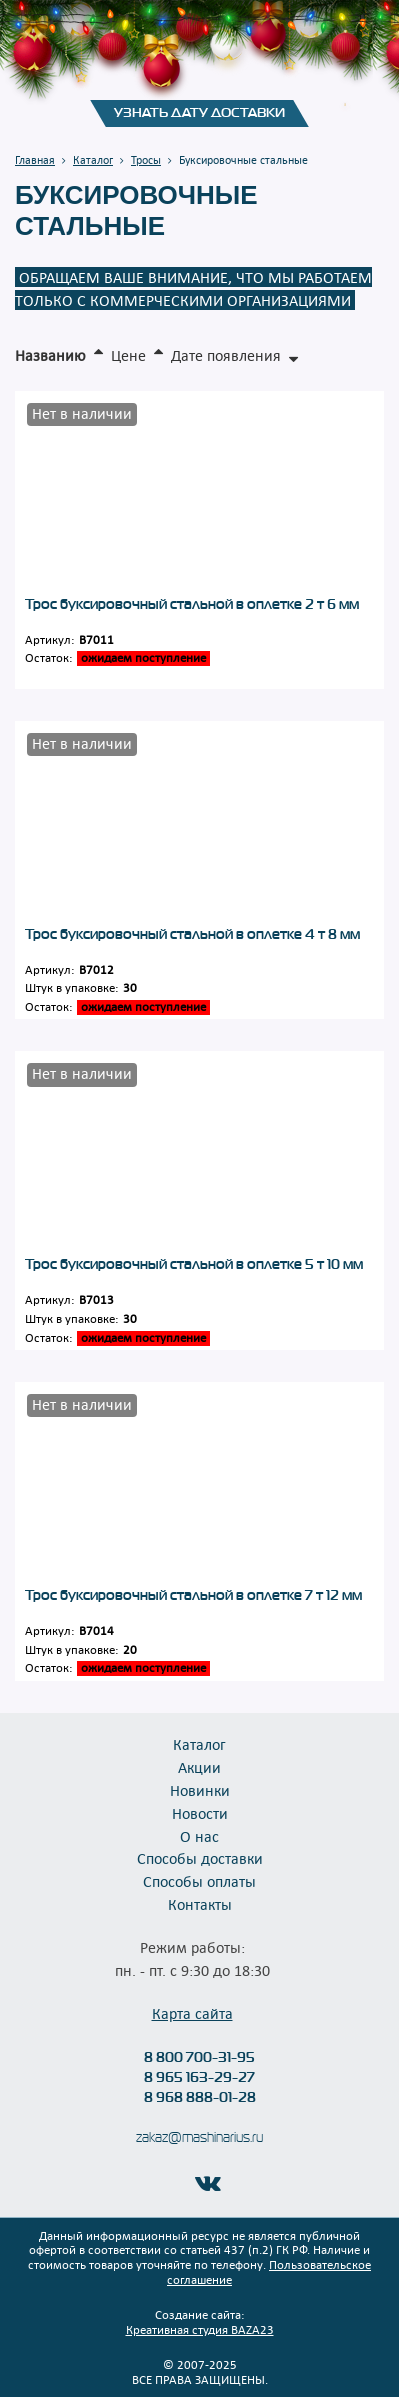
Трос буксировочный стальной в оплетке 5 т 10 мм (194, 1264)
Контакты (200, 1904)
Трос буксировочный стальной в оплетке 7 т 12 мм (193, 1595)
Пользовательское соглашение (269, 2271)
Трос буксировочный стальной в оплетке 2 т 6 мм (192, 604)
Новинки (200, 1790)
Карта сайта (192, 2013)
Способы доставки (200, 1858)
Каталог (199, 1744)
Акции (199, 1767)
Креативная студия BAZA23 (200, 2329)
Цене (128, 355)
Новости (200, 1813)
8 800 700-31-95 (199, 2057)
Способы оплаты (199, 1881)
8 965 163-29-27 (199, 2077)
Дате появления (226, 355)
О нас (199, 1836)
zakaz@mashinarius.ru (199, 2137)
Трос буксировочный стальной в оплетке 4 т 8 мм (192, 934)
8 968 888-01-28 (200, 2097)
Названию (50, 355)
